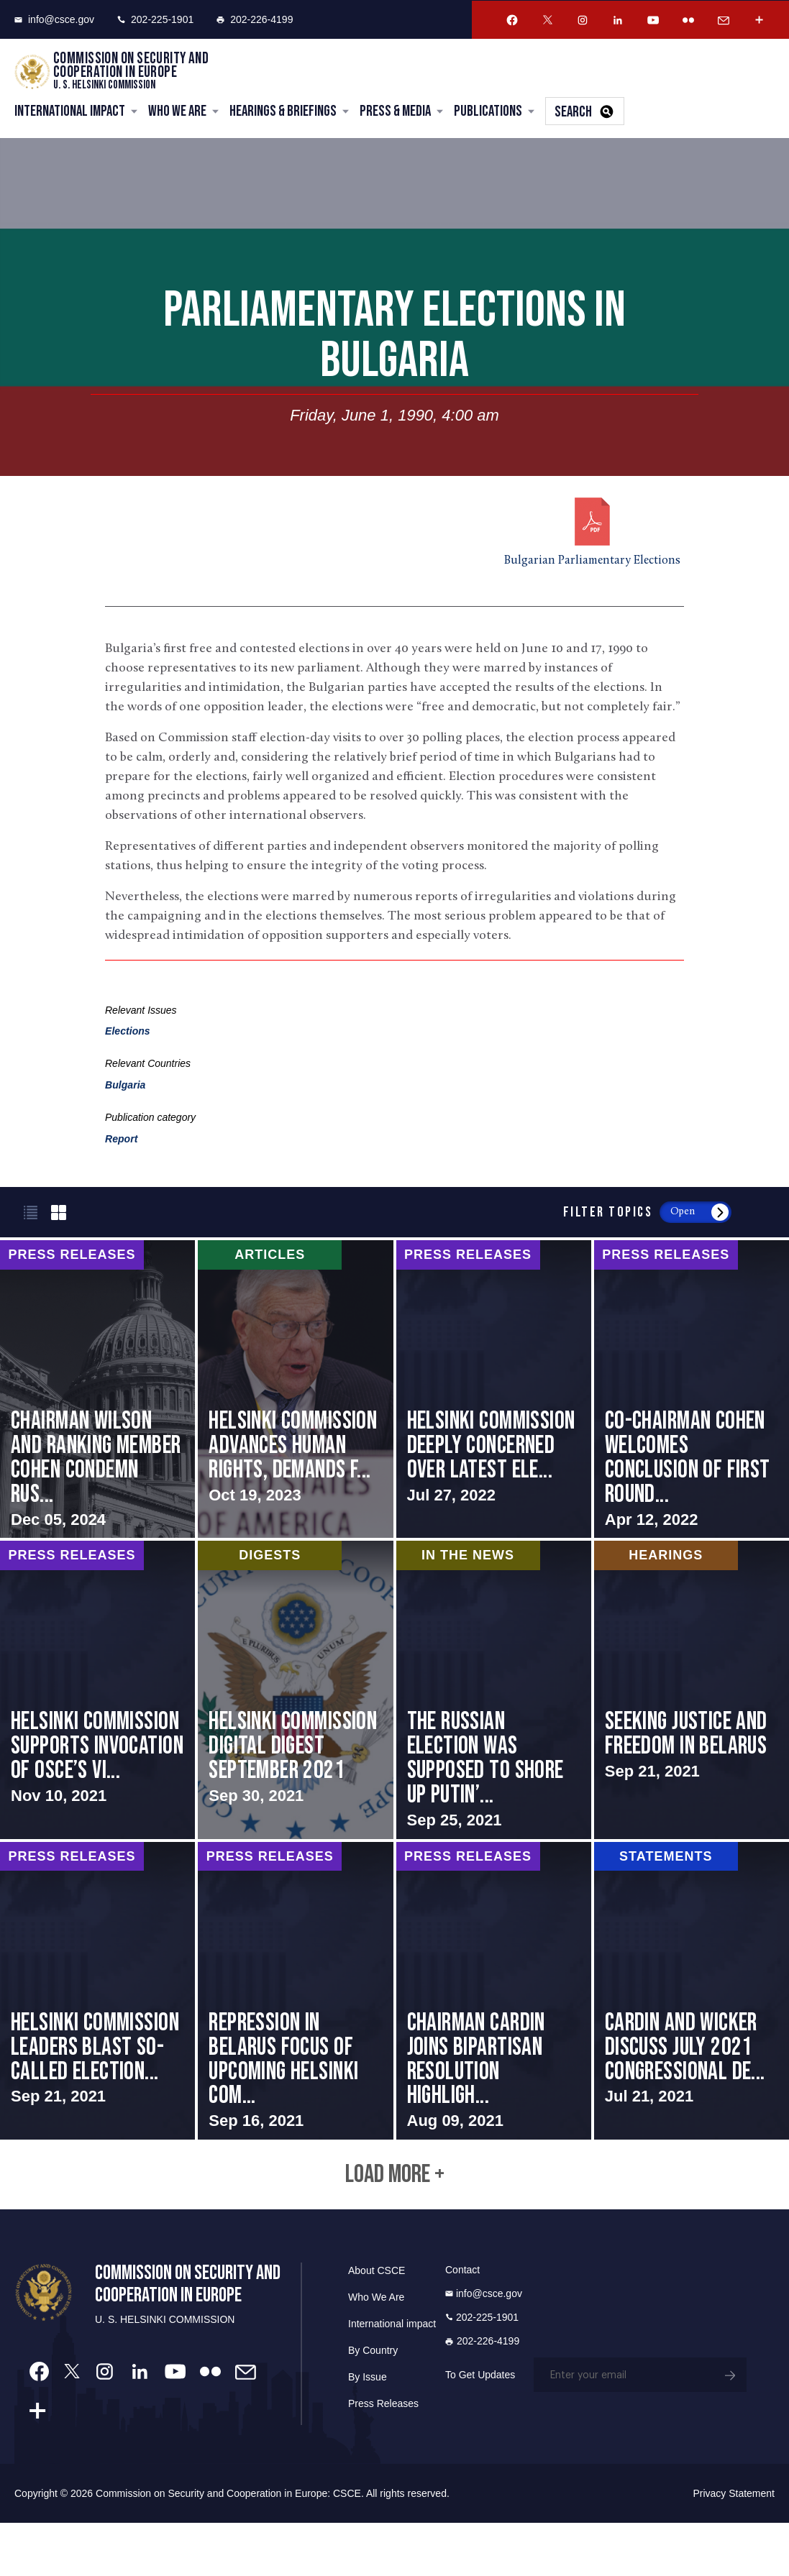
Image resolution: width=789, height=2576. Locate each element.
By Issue (367, 2430)
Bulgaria (125, 1086)
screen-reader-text (97, 1403)
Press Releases (383, 2456)
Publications (488, 113)
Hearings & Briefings (283, 113)
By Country (373, 2403)
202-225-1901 (155, 19)
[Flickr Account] (688, 20)
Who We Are (177, 113)
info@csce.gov (54, 19)
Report (121, 1140)
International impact (392, 2377)
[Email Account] (723, 20)
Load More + (395, 2226)
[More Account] (759, 20)
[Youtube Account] (653, 20)
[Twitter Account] (547, 20)
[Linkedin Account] (618, 20)
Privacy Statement (734, 2546)
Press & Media (395, 113)
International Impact (69, 113)
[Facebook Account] (512, 20)
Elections (127, 1032)
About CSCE (376, 2323)
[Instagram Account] (582, 20)
